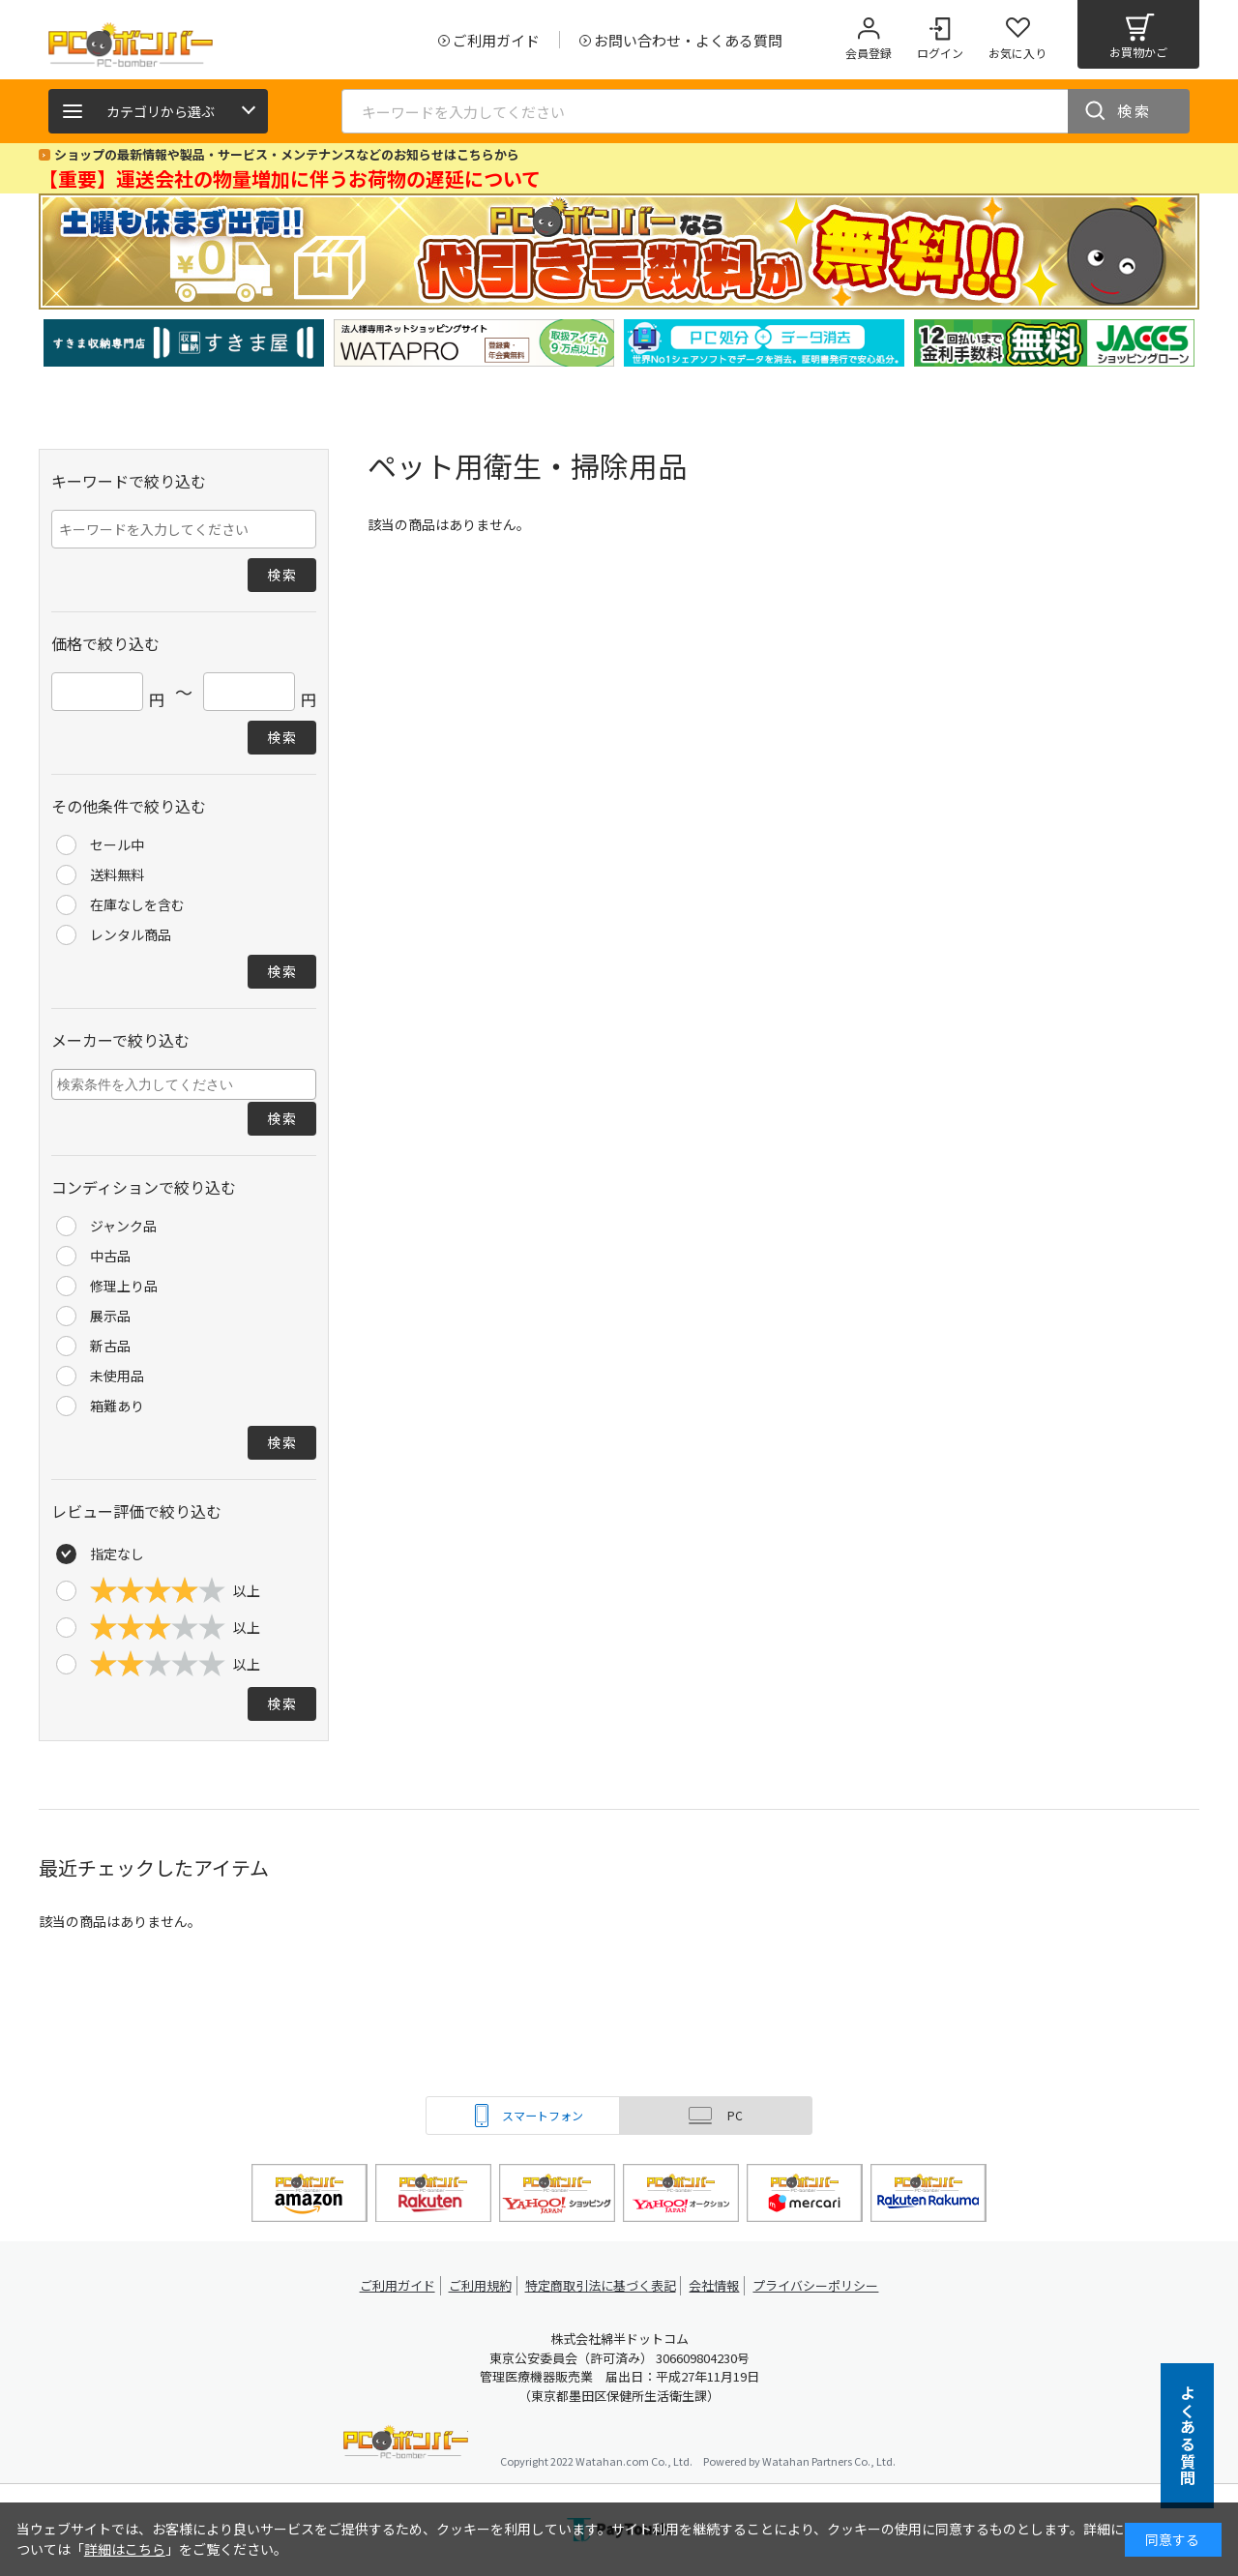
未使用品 (117, 1375)
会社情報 (717, 2285)
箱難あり (117, 1405)
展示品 (110, 1315)
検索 (1134, 111)
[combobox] (183, 1084)
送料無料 (117, 874)
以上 (175, 1590)
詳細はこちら (124, 2549)
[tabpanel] (184, 343)
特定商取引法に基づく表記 (601, 2285)
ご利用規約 (480, 2285)
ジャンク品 (123, 1225)
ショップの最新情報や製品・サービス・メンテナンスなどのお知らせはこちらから (286, 154)
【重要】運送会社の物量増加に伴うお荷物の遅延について (290, 178)
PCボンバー (405, 2445)
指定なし (117, 1553)
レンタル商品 (130, 934)
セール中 (117, 844)
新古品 (110, 1345)
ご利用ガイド (392, 2285)
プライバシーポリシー (822, 2285)
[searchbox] (186, 1083)
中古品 (110, 1255)
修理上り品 (124, 1285)
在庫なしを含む (137, 904)
